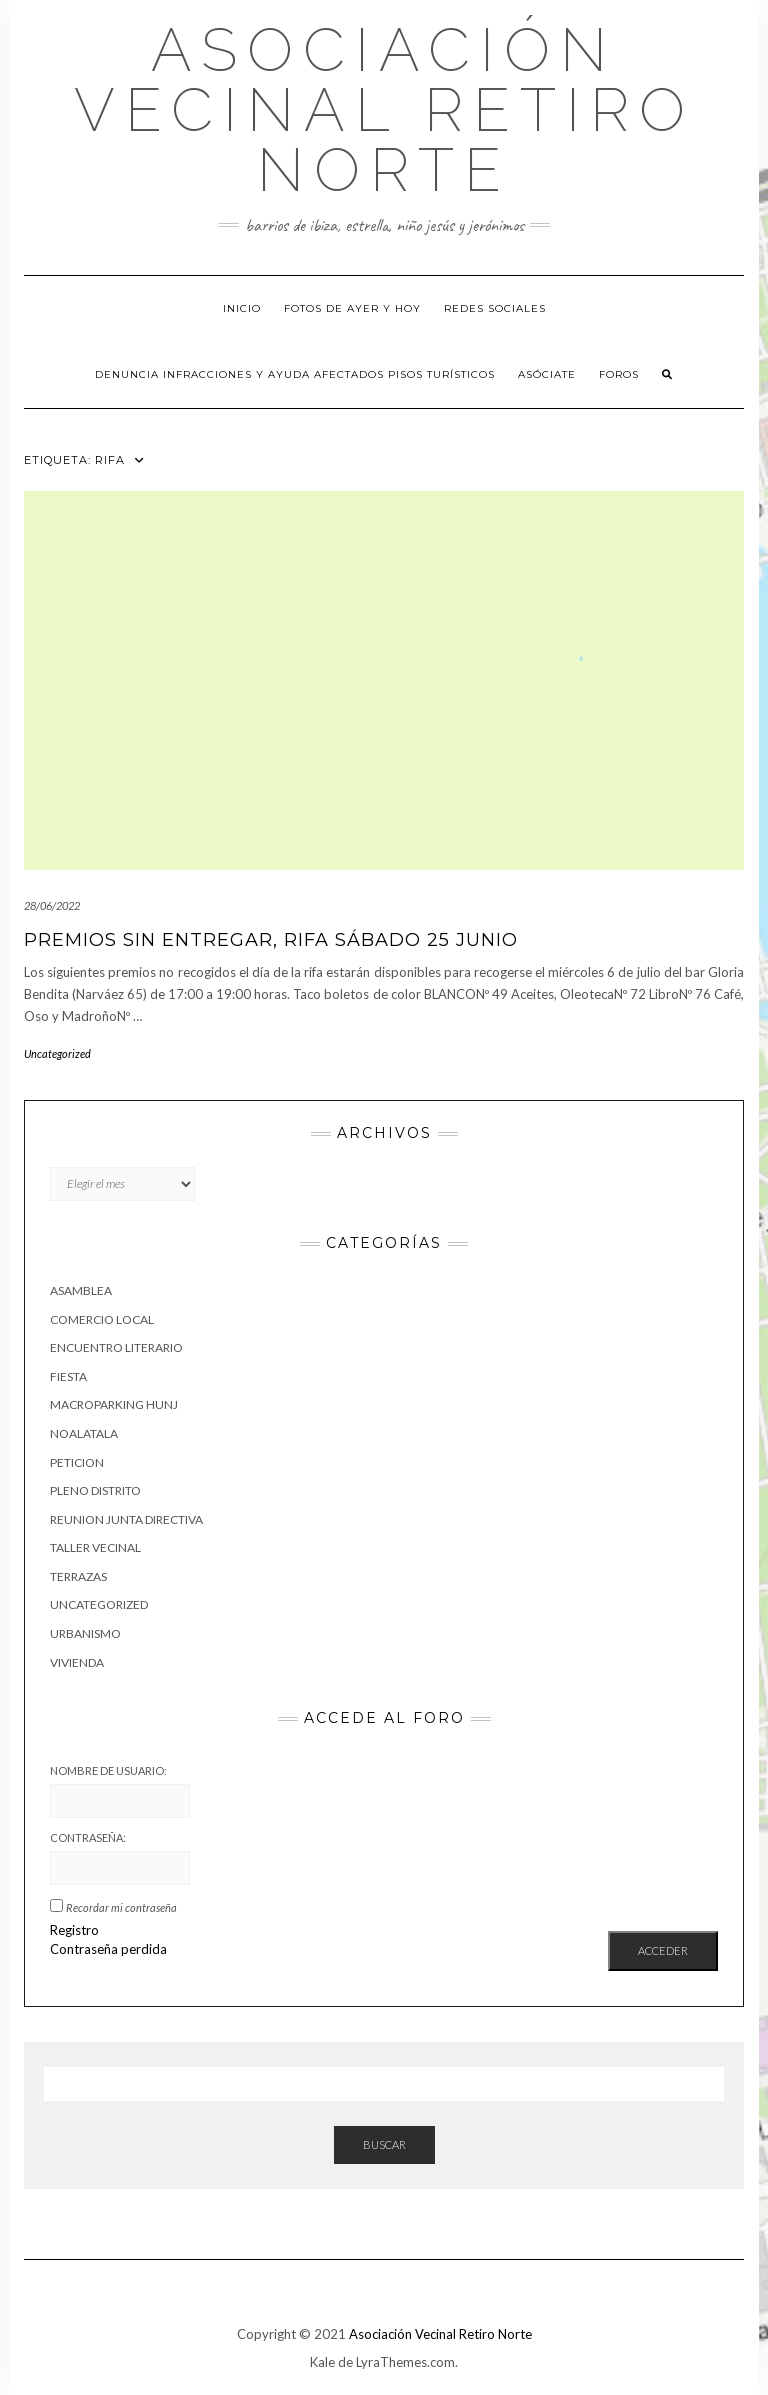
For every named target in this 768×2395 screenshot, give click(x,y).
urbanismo (85, 1633)
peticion (77, 1462)
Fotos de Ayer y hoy (352, 308)
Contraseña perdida (108, 1949)
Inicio (242, 308)
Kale (322, 2362)
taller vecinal (95, 1547)
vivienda (77, 1662)
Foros (619, 374)
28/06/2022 (52, 905)
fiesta (68, 1376)
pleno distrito (95, 1490)
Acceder (663, 1950)
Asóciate (547, 374)
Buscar (384, 2144)
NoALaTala (84, 1433)
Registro (74, 1930)
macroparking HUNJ (114, 1404)
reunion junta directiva (126, 1519)
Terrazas (78, 1576)
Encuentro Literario (116, 1347)
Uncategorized (57, 1053)
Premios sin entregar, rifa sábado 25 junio (271, 940)
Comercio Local (102, 1319)
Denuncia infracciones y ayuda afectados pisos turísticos (295, 374)
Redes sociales (495, 308)
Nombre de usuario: (108, 1770)
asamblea (81, 1290)
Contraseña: (88, 1837)
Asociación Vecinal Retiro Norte (384, 110)
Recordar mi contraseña (121, 1907)
